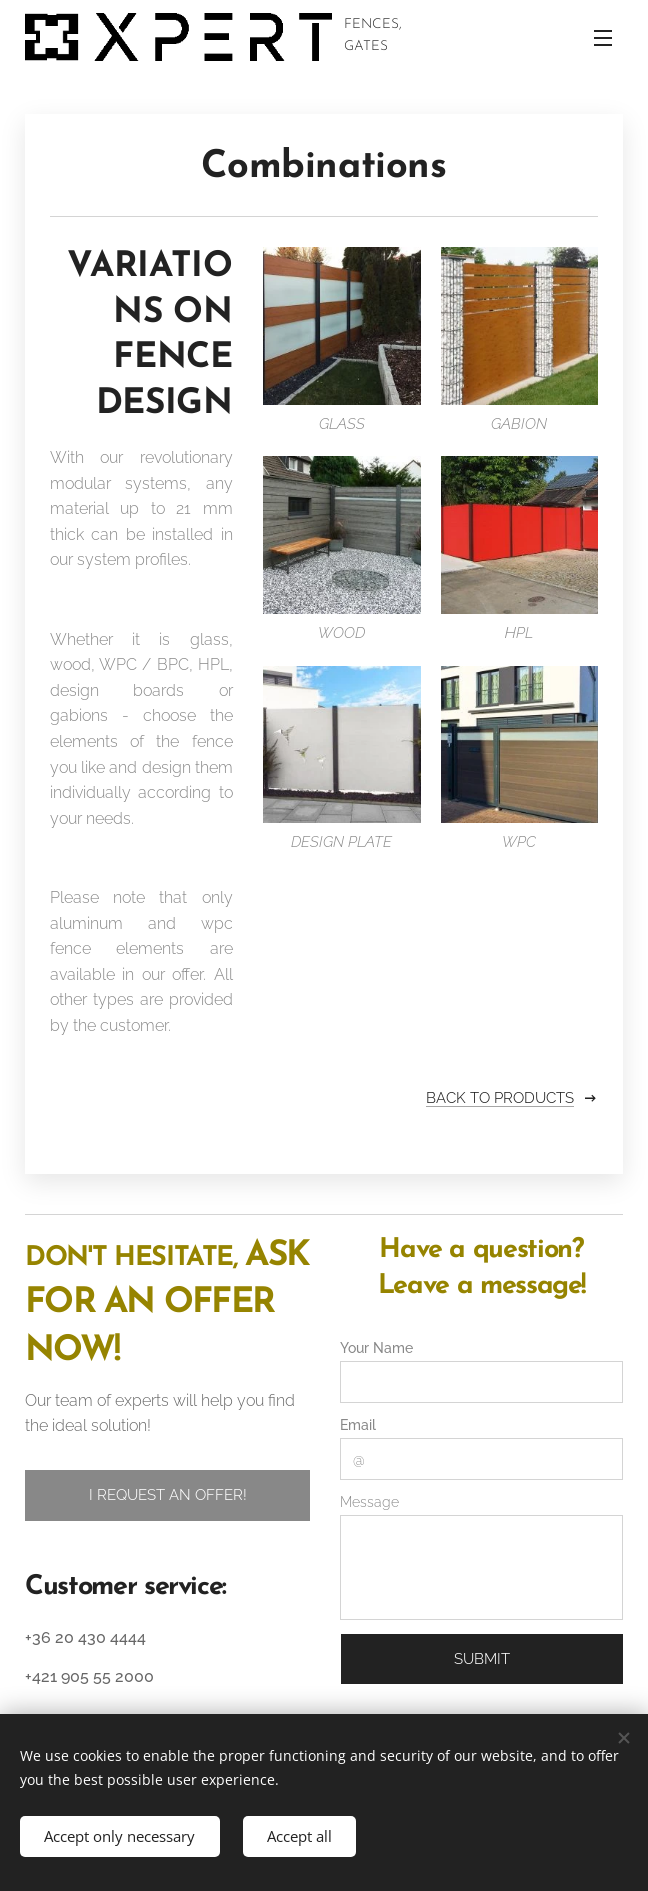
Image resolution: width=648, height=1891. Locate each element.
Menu (603, 38)
